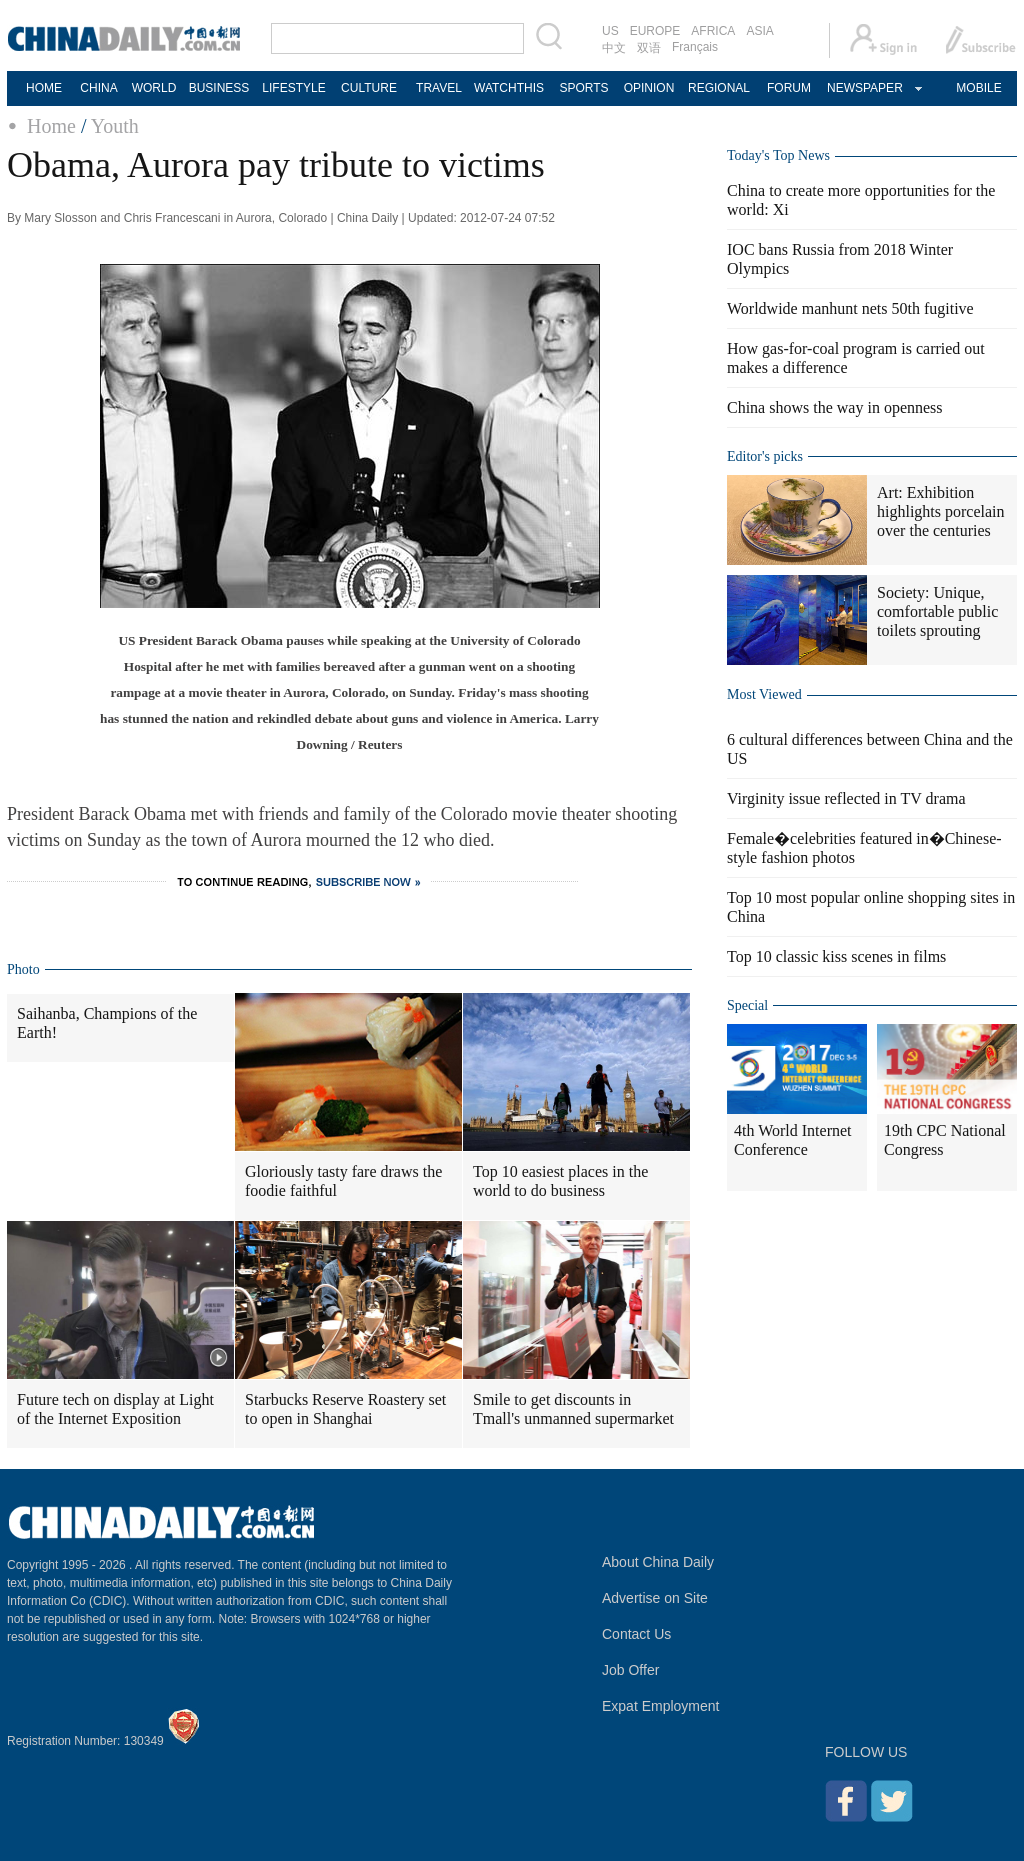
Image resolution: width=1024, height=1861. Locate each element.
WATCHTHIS (509, 88)
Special (747, 1005)
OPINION (649, 88)
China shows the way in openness (835, 407)
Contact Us (636, 1634)
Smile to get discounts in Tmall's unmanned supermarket (573, 1409)
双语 (649, 48)
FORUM (789, 88)
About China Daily (658, 1562)
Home (51, 126)
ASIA (759, 31)
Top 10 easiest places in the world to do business (560, 1181)
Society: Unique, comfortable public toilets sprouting (937, 611)
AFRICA (713, 31)
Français (695, 47)
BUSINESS (219, 88)
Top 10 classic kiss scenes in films (836, 956)
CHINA (98, 88)
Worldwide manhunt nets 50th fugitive (850, 308)
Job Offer (630, 1670)
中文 (614, 48)
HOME (44, 88)
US (610, 31)
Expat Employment (661, 1706)
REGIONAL (719, 88)
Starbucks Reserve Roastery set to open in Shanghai (345, 1409)
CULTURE (369, 88)
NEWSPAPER (864, 88)
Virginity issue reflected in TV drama (846, 798)
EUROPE (655, 31)
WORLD (154, 88)
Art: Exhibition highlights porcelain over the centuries (941, 511)
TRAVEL (439, 88)
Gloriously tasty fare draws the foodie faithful (343, 1181)
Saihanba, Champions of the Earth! (107, 1023)
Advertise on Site (655, 1598)
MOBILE (978, 88)
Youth (115, 126)
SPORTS (583, 88)
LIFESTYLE (293, 88)
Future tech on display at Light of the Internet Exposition (115, 1409)
